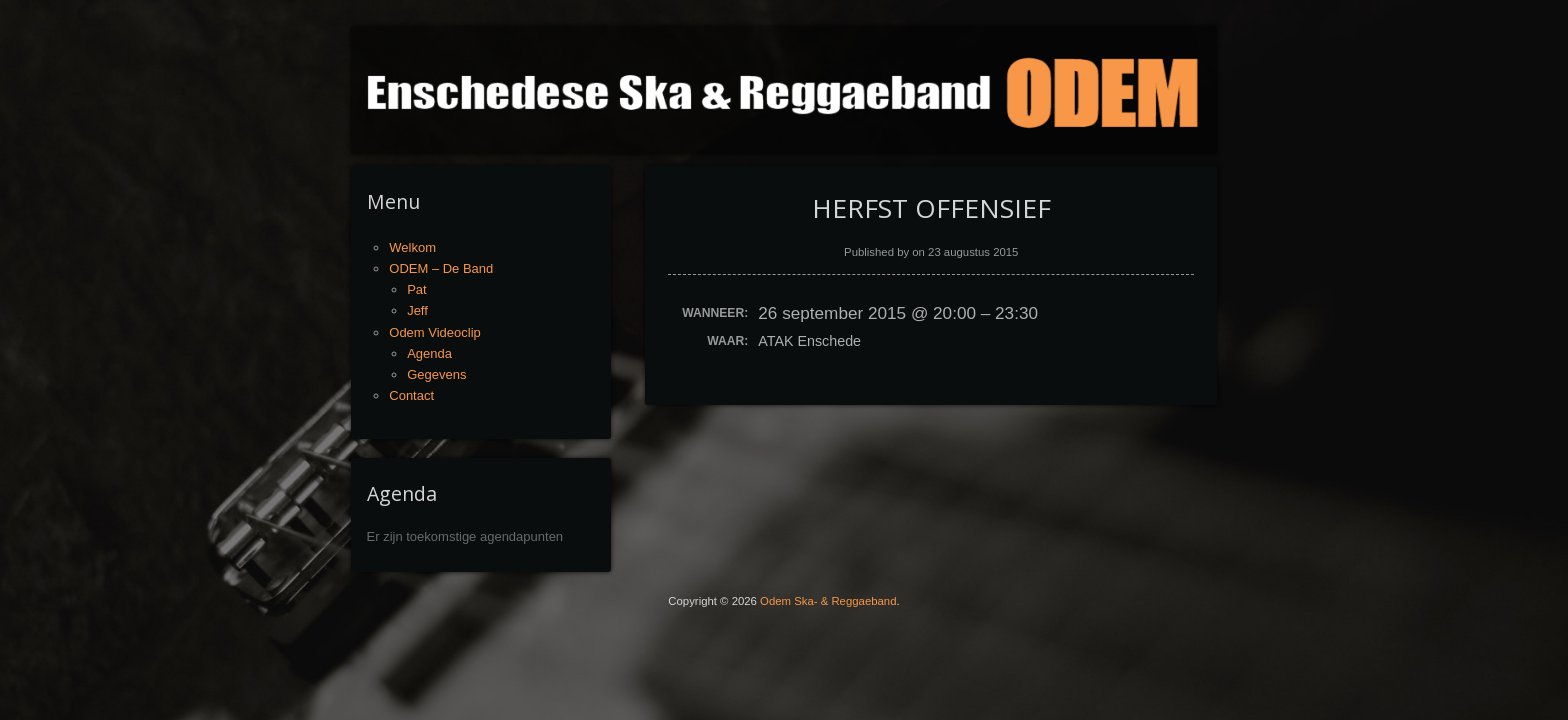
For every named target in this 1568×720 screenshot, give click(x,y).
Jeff (417, 310)
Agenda (429, 353)
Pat (417, 289)
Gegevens (436, 374)
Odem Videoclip (435, 332)
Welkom (412, 247)
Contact (411, 395)
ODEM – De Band (441, 268)
